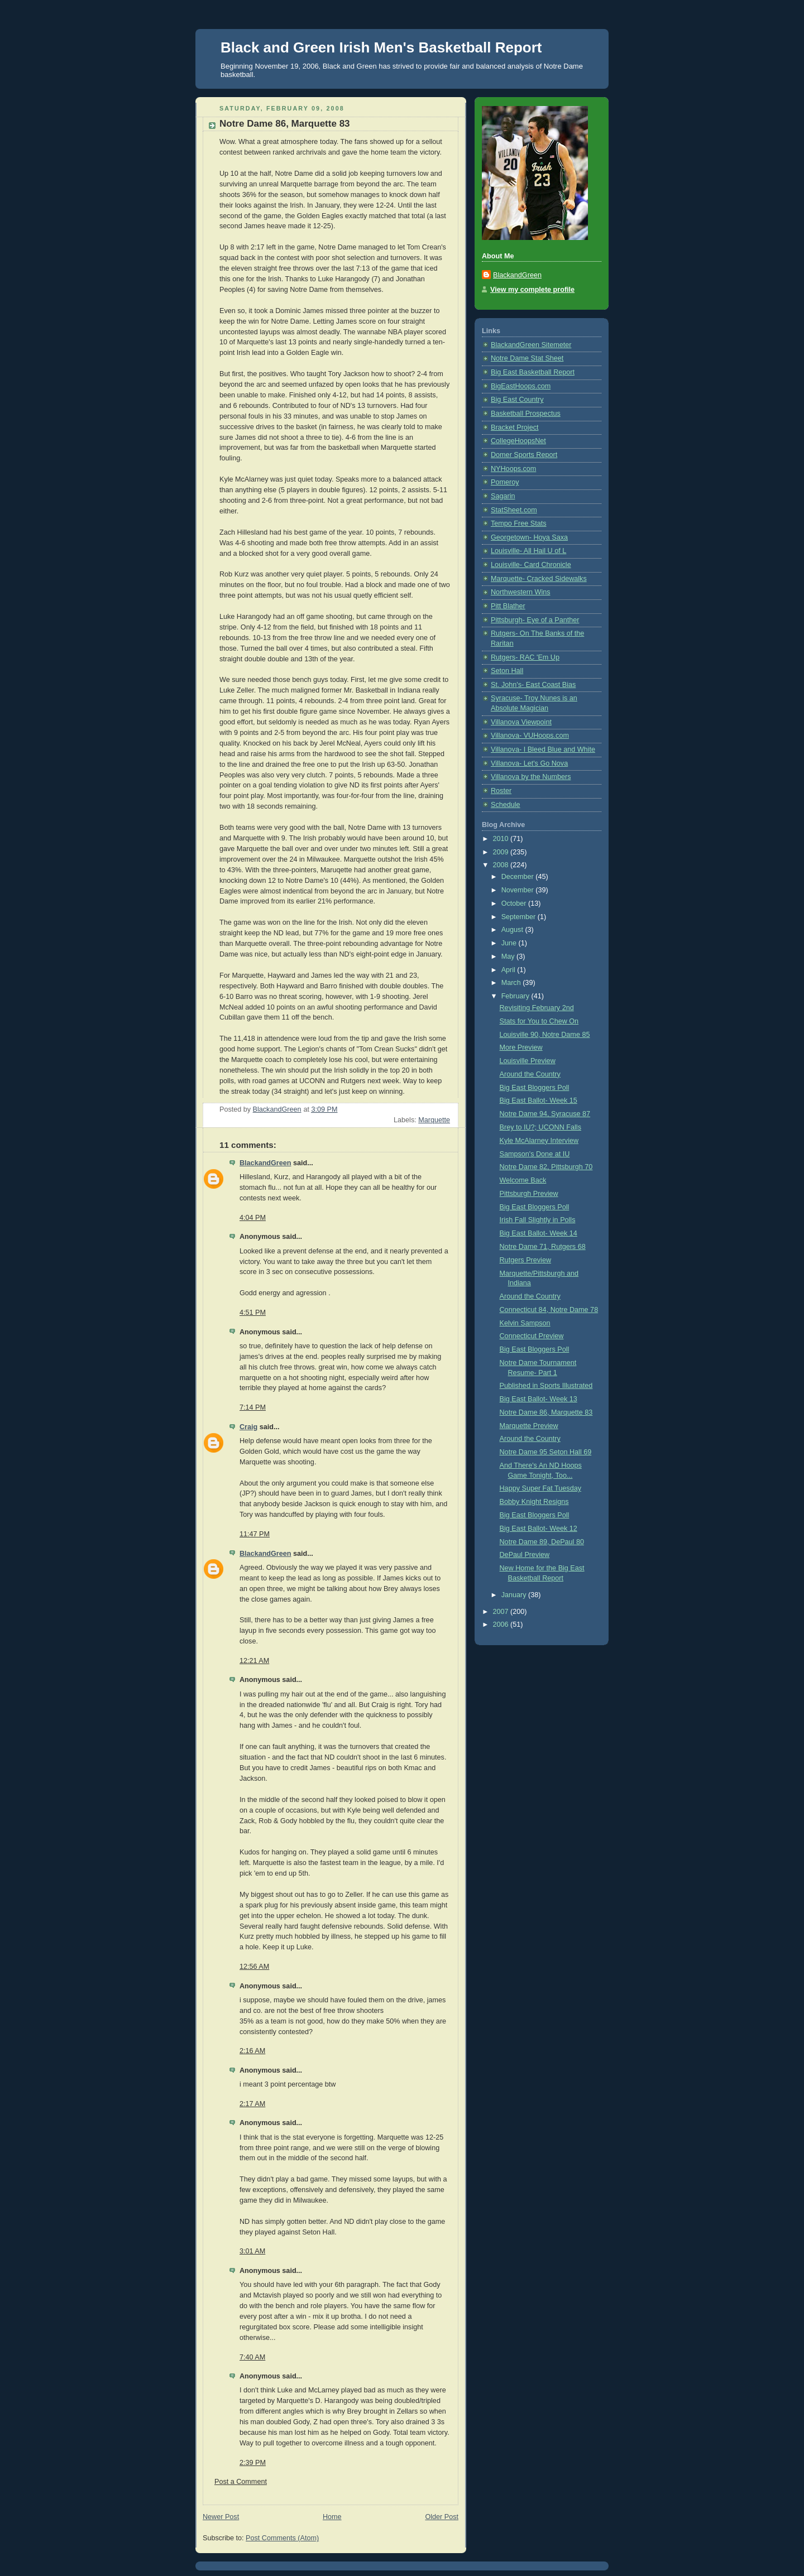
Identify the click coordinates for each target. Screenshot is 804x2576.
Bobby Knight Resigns (534, 1502)
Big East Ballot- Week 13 (538, 1399)
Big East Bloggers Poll (535, 1088)
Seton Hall (507, 671)
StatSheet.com (514, 510)
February (516, 996)
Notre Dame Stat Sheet (527, 358)
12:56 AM (254, 1967)
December (518, 877)
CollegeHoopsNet (518, 441)
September (519, 917)
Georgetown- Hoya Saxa (529, 537)
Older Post (441, 2517)
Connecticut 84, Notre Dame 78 (549, 1310)
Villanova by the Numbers (531, 777)
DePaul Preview (525, 1555)
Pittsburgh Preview (529, 1194)
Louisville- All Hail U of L (528, 551)
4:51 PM (253, 1312)
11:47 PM (255, 1534)
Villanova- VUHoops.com (530, 735)
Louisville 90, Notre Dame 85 (545, 1035)
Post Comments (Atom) (282, 2538)
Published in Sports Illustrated (546, 1386)
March (512, 983)
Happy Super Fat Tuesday (541, 1488)
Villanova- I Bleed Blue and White (543, 749)
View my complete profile (532, 290)
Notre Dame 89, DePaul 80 (542, 1542)
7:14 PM (253, 1407)
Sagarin (503, 496)
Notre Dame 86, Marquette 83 (546, 1412)
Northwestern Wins (521, 592)
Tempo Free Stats (519, 523)
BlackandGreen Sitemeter (531, 345)
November (518, 890)
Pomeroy (505, 482)
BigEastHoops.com (521, 386)
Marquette (434, 1120)
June (510, 943)
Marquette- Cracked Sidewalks (539, 579)
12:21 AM (254, 1661)
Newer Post (221, 2517)
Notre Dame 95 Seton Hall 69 (546, 1452)
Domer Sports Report (524, 455)
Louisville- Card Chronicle (531, 565)
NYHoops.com (513, 469)
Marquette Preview (529, 1426)
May (508, 956)
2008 (502, 865)
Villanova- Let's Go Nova (529, 763)
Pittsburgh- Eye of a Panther (535, 620)
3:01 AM (252, 2251)
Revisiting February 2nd (537, 1008)
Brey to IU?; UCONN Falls (540, 1127)
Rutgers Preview (526, 1260)
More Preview (521, 1047)
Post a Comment (240, 2482)
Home (332, 2517)
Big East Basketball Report (533, 372)
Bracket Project (515, 427)
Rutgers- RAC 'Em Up (525, 657)
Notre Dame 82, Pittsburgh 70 (546, 1167)
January (514, 1595)
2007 (502, 1612)
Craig (248, 1427)
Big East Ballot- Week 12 (538, 1528)
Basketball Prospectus (526, 413)
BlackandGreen (265, 1163)
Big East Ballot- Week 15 (538, 1100)
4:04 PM (253, 1218)
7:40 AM (252, 2357)
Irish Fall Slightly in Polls (538, 1220)
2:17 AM (252, 2104)
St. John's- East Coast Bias (533, 685)
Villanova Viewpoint (521, 722)
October (514, 903)
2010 (502, 839)
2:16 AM (252, 2051)
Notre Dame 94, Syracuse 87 (545, 1114)
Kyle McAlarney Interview (539, 1141)
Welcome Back (523, 1180)
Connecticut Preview (532, 1336)
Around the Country (530, 1074)
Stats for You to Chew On (539, 1021)
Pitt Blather (508, 606)
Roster (501, 791)
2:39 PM (253, 2463)
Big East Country (517, 399)
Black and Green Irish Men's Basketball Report (381, 47)
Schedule (505, 805)
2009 (502, 852)
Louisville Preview (528, 1061)
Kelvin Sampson (525, 1323)
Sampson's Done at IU (535, 1154)
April (509, 970)
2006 (502, 1624)
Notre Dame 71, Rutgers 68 (543, 1247)
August (513, 930)
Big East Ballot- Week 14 (538, 1233)
